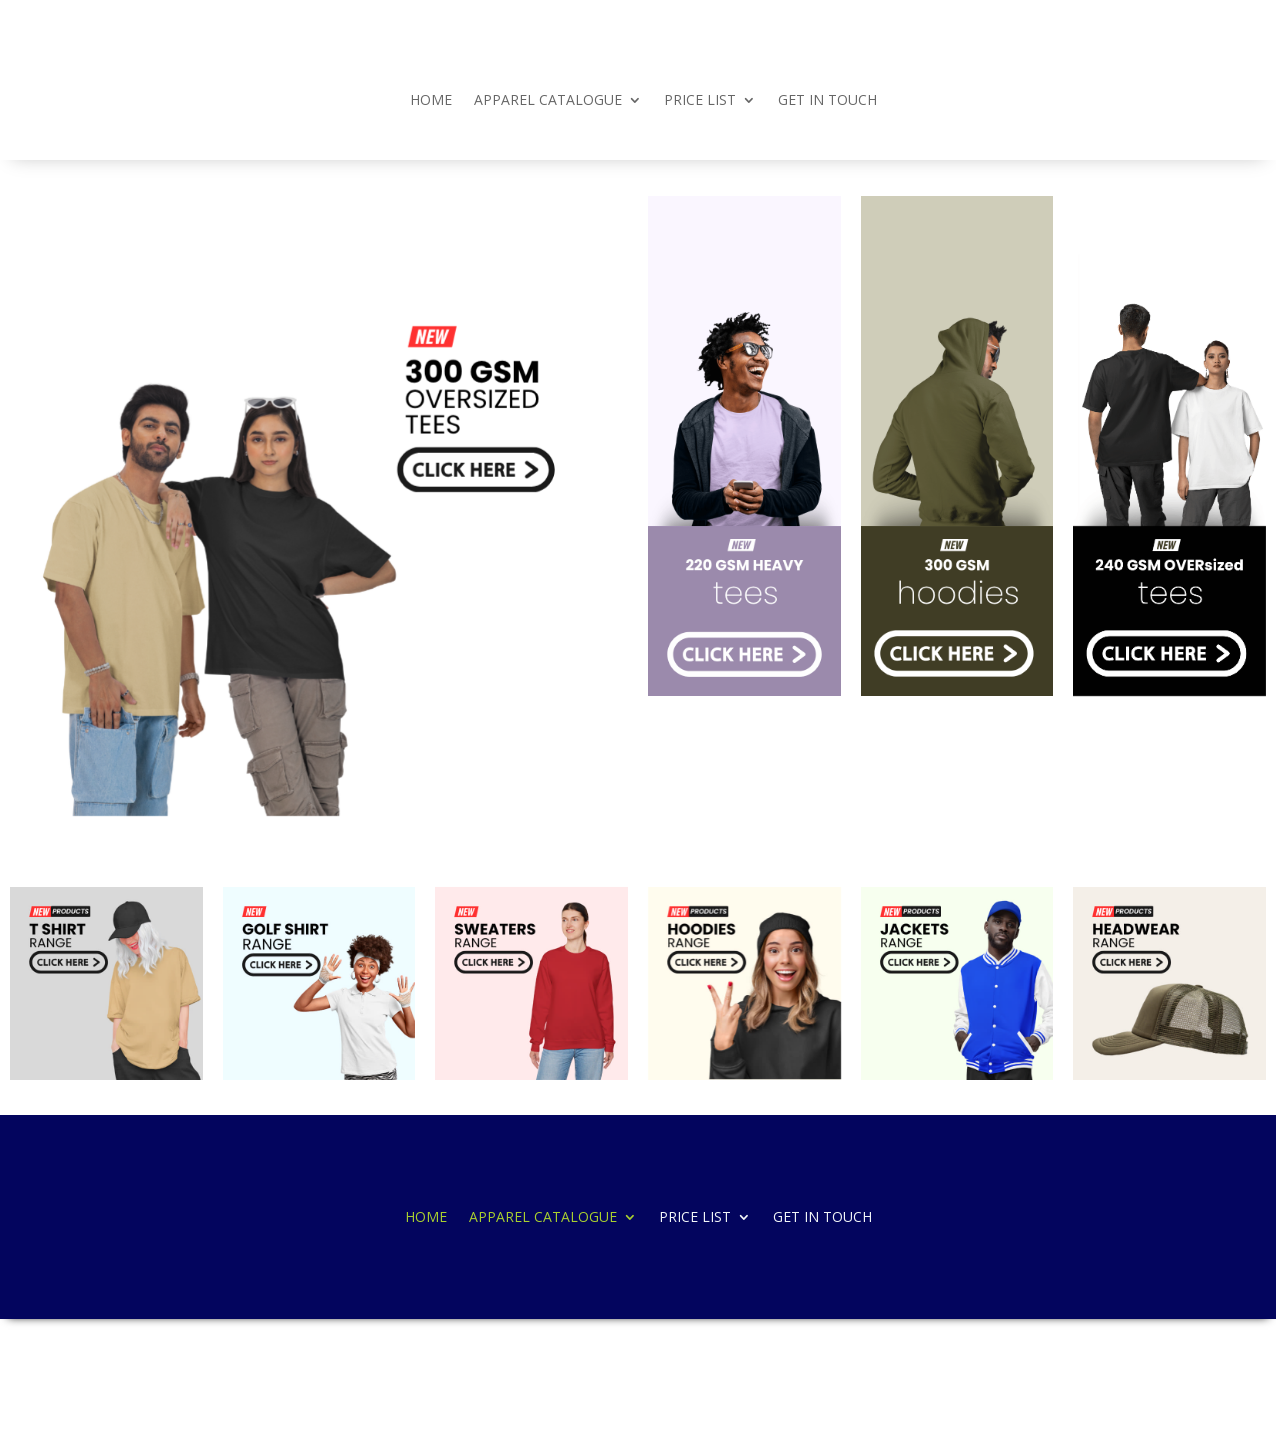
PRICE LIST (700, 101)
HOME (431, 101)
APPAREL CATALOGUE (548, 101)
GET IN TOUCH (827, 101)
